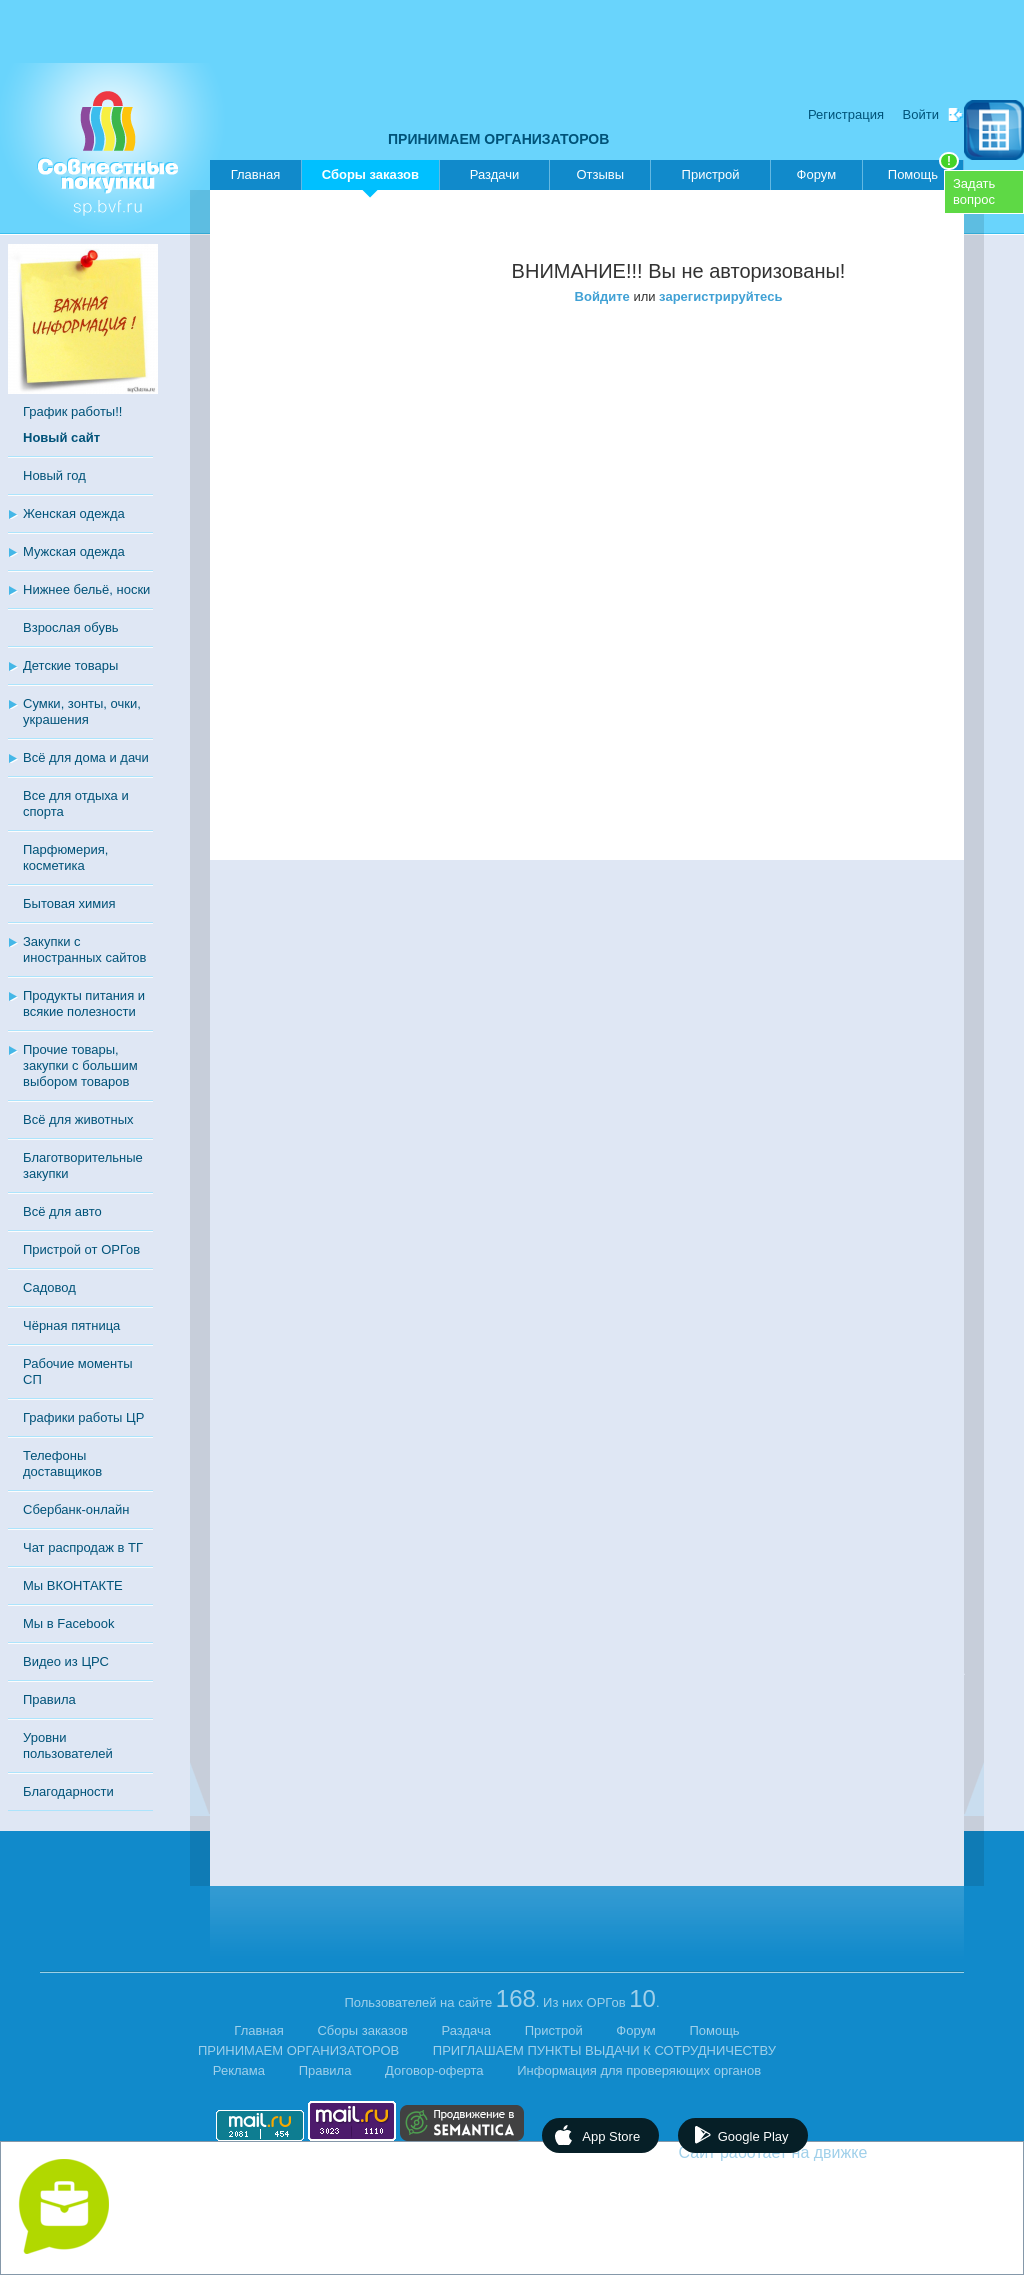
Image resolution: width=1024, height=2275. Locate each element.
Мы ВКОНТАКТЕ (73, 1585)
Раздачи (495, 174)
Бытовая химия (69, 903)
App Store (611, 2136)
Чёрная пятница (71, 1325)
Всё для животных (78, 1119)
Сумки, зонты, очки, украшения (82, 711)
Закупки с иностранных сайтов (84, 949)
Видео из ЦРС (66, 1661)
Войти (921, 114)
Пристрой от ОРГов (81, 1249)
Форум (817, 174)
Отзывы (600, 174)
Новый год (54, 475)
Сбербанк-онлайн (76, 1509)
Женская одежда (74, 513)
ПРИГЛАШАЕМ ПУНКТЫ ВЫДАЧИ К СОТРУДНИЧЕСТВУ (604, 2050)
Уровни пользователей (68, 1745)
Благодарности (68, 1791)
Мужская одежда (74, 551)
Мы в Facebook (68, 1623)
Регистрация (846, 114)
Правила (49, 1699)
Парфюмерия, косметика (65, 857)
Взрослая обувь (71, 627)
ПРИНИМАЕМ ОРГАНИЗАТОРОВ (498, 139)
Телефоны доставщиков (62, 1463)
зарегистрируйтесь (720, 296)
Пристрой (711, 174)
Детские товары (70, 665)
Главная (255, 174)
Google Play (753, 2136)
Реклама (239, 2070)
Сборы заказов (370, 178)
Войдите (602, 296)
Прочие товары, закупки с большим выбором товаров (80, 1065)
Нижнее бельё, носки (86, 589)
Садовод (49, 1287)
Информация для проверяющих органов (639, 2070)
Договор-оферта (434, 2070)
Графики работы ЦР (83, 1417)
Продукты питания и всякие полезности (84, 1003)
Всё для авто (62, 1211)
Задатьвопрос (974, 191)
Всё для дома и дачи (86, 757)
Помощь (923, 171)
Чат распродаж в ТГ (83, 1547)
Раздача (467, 2030)
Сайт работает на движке (816, 2152)
